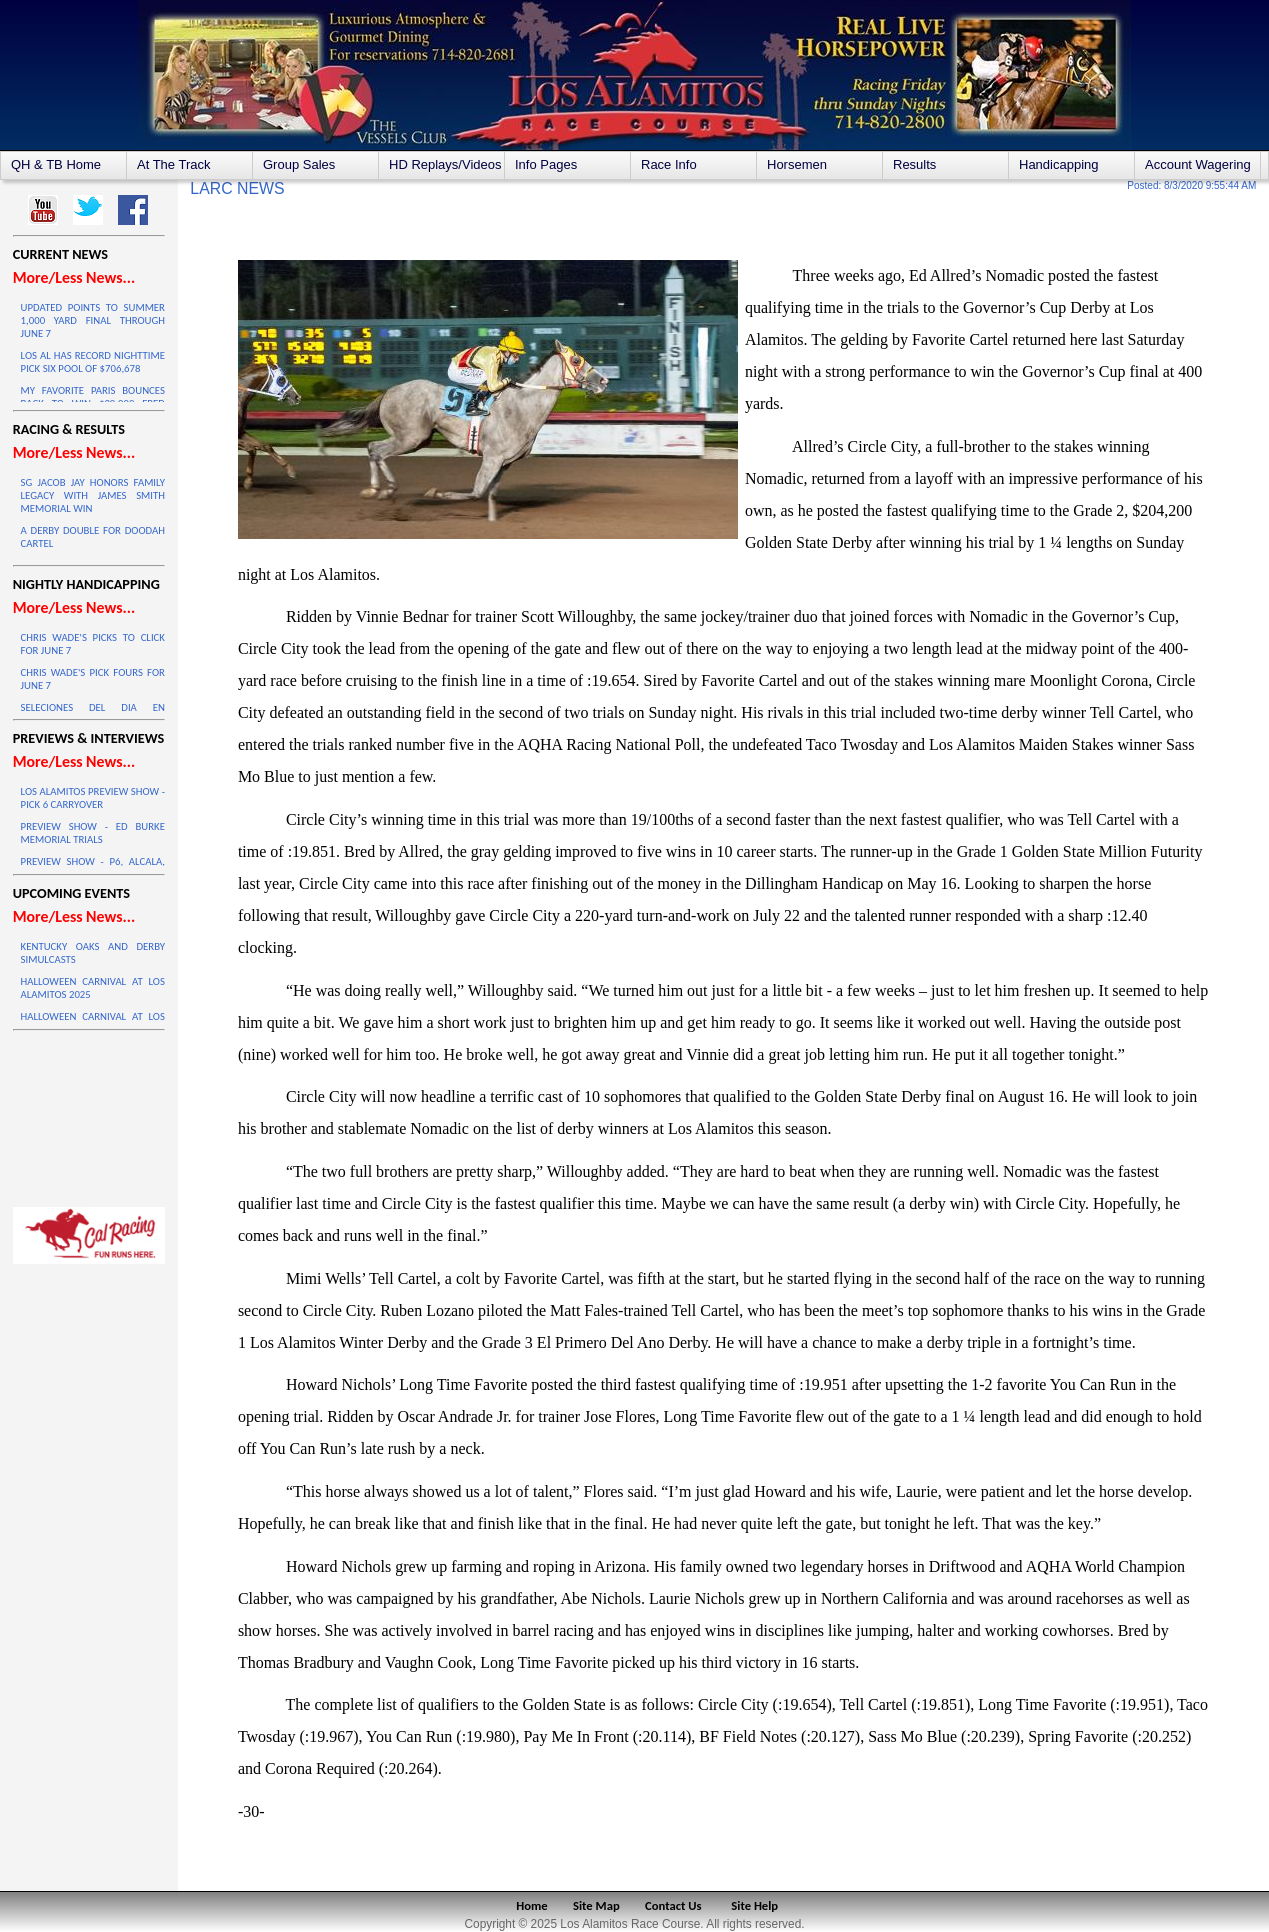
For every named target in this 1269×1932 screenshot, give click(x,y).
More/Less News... (74, 277)
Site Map (596, 1905)
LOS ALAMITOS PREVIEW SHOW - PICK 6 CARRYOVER (93, 798)
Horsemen (797, 164)
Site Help (754, 1905)
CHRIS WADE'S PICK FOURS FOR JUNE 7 (93, 679)
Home (531, 1905)
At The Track (173, 164)
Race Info (669, 164)
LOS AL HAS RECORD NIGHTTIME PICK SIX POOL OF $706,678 (93, 362)
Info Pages (546, 164)
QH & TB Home (56, 164)
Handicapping (1059, 164)
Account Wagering (1198, 164)
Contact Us (673, 1905)
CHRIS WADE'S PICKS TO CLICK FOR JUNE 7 (93, 644)
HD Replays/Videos (445, 164)
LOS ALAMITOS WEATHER (89, 1114)
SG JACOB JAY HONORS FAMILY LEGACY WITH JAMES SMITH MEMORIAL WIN (93, 495)
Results (914, 164)
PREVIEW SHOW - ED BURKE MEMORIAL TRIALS (93, 833)
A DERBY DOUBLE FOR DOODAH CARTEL (93, 537)
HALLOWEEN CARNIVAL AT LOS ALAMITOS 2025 (93, 988)
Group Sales (299, 164)
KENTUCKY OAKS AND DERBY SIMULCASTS (93, 953)
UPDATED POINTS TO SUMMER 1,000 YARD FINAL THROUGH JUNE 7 (93, 320)
